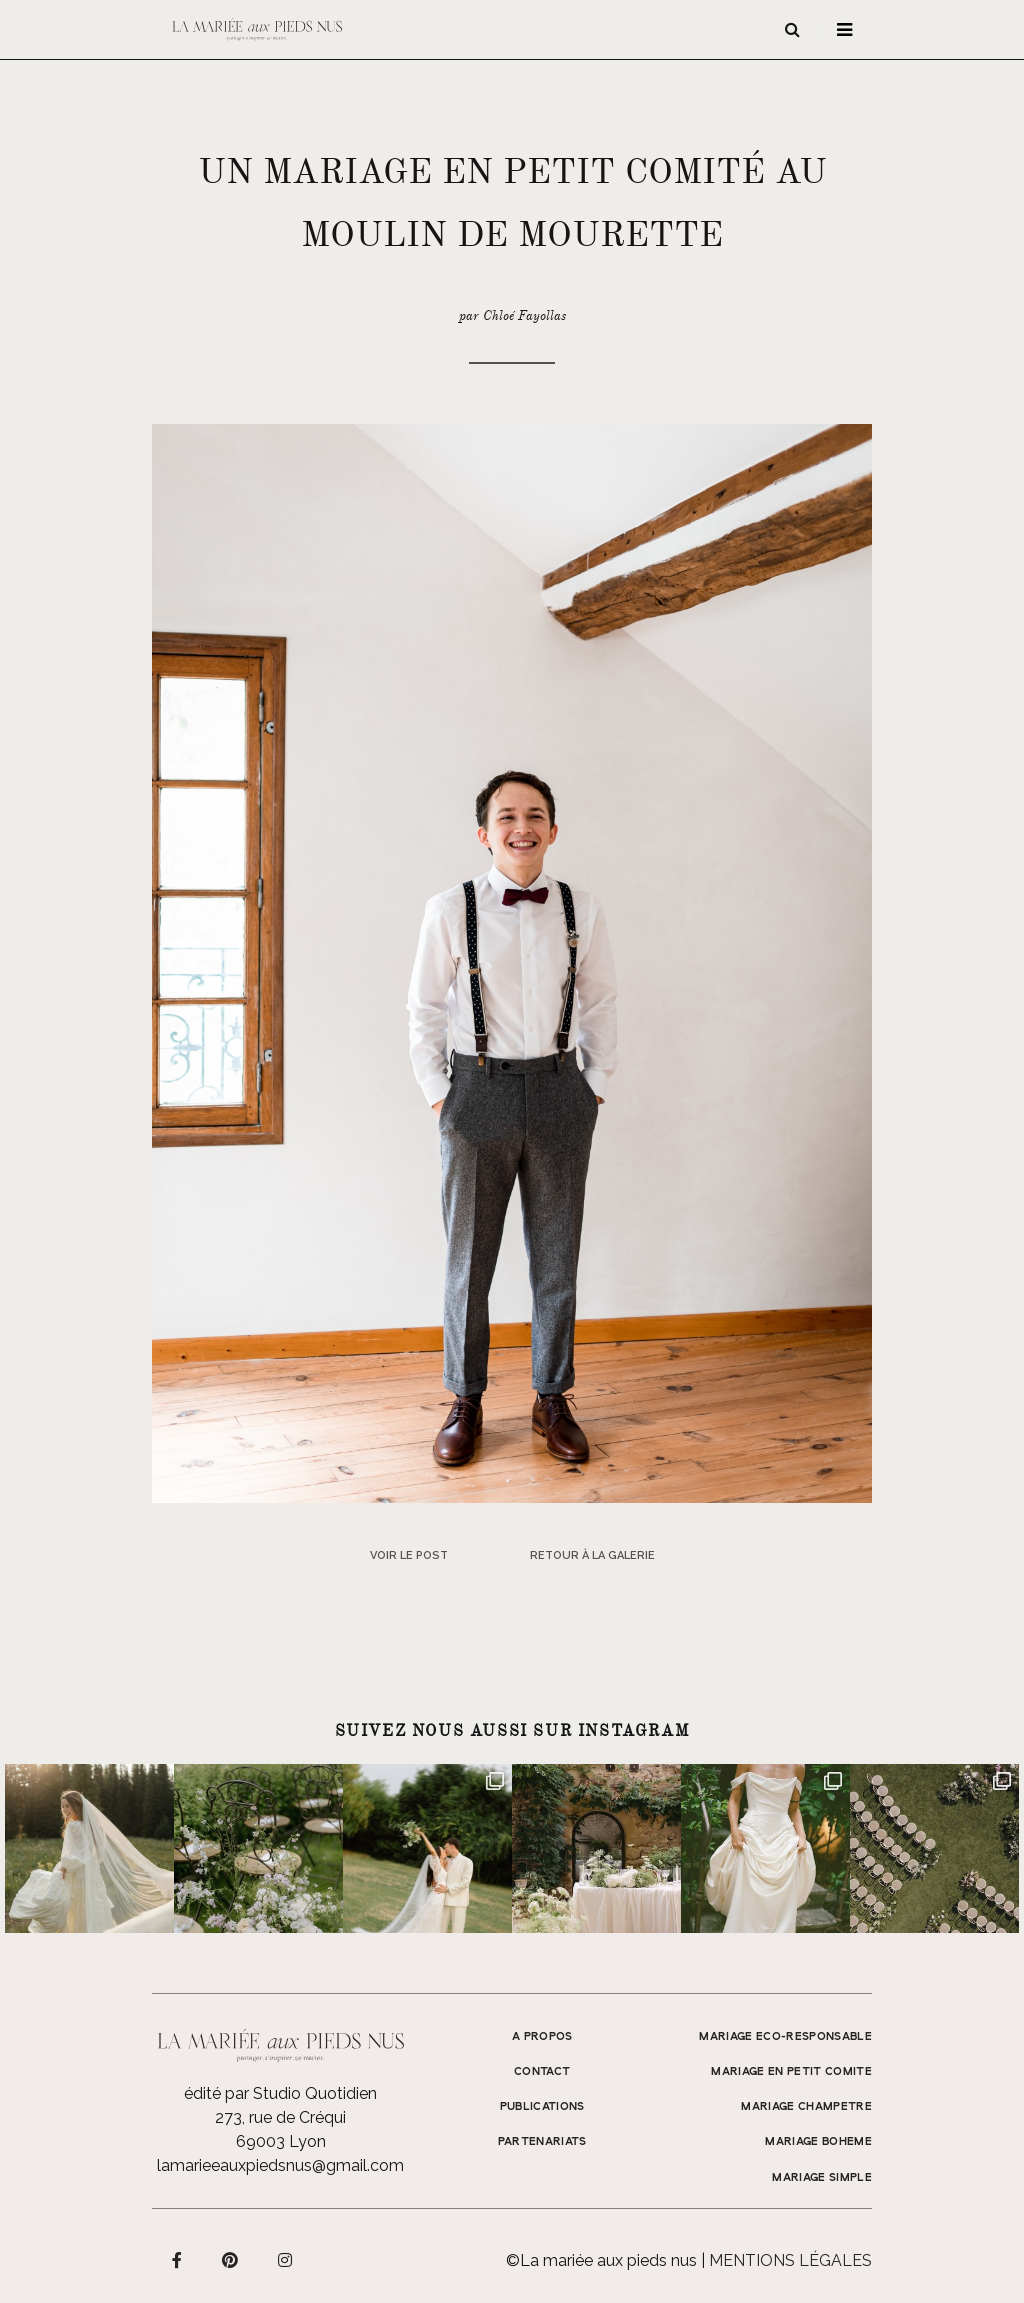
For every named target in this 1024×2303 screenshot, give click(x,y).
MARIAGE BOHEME (818, 2142)
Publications (542, 2107)
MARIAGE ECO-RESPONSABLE (785, 2037)
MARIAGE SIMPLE (822, 2178)
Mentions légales (790, 2260)
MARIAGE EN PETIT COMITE (791, 2072)
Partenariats (542, 2142)
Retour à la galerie (592, 1555)
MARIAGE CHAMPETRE (806, 2107)
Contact (542, 2072)
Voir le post (409, 1555)
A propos (542, 2037)
